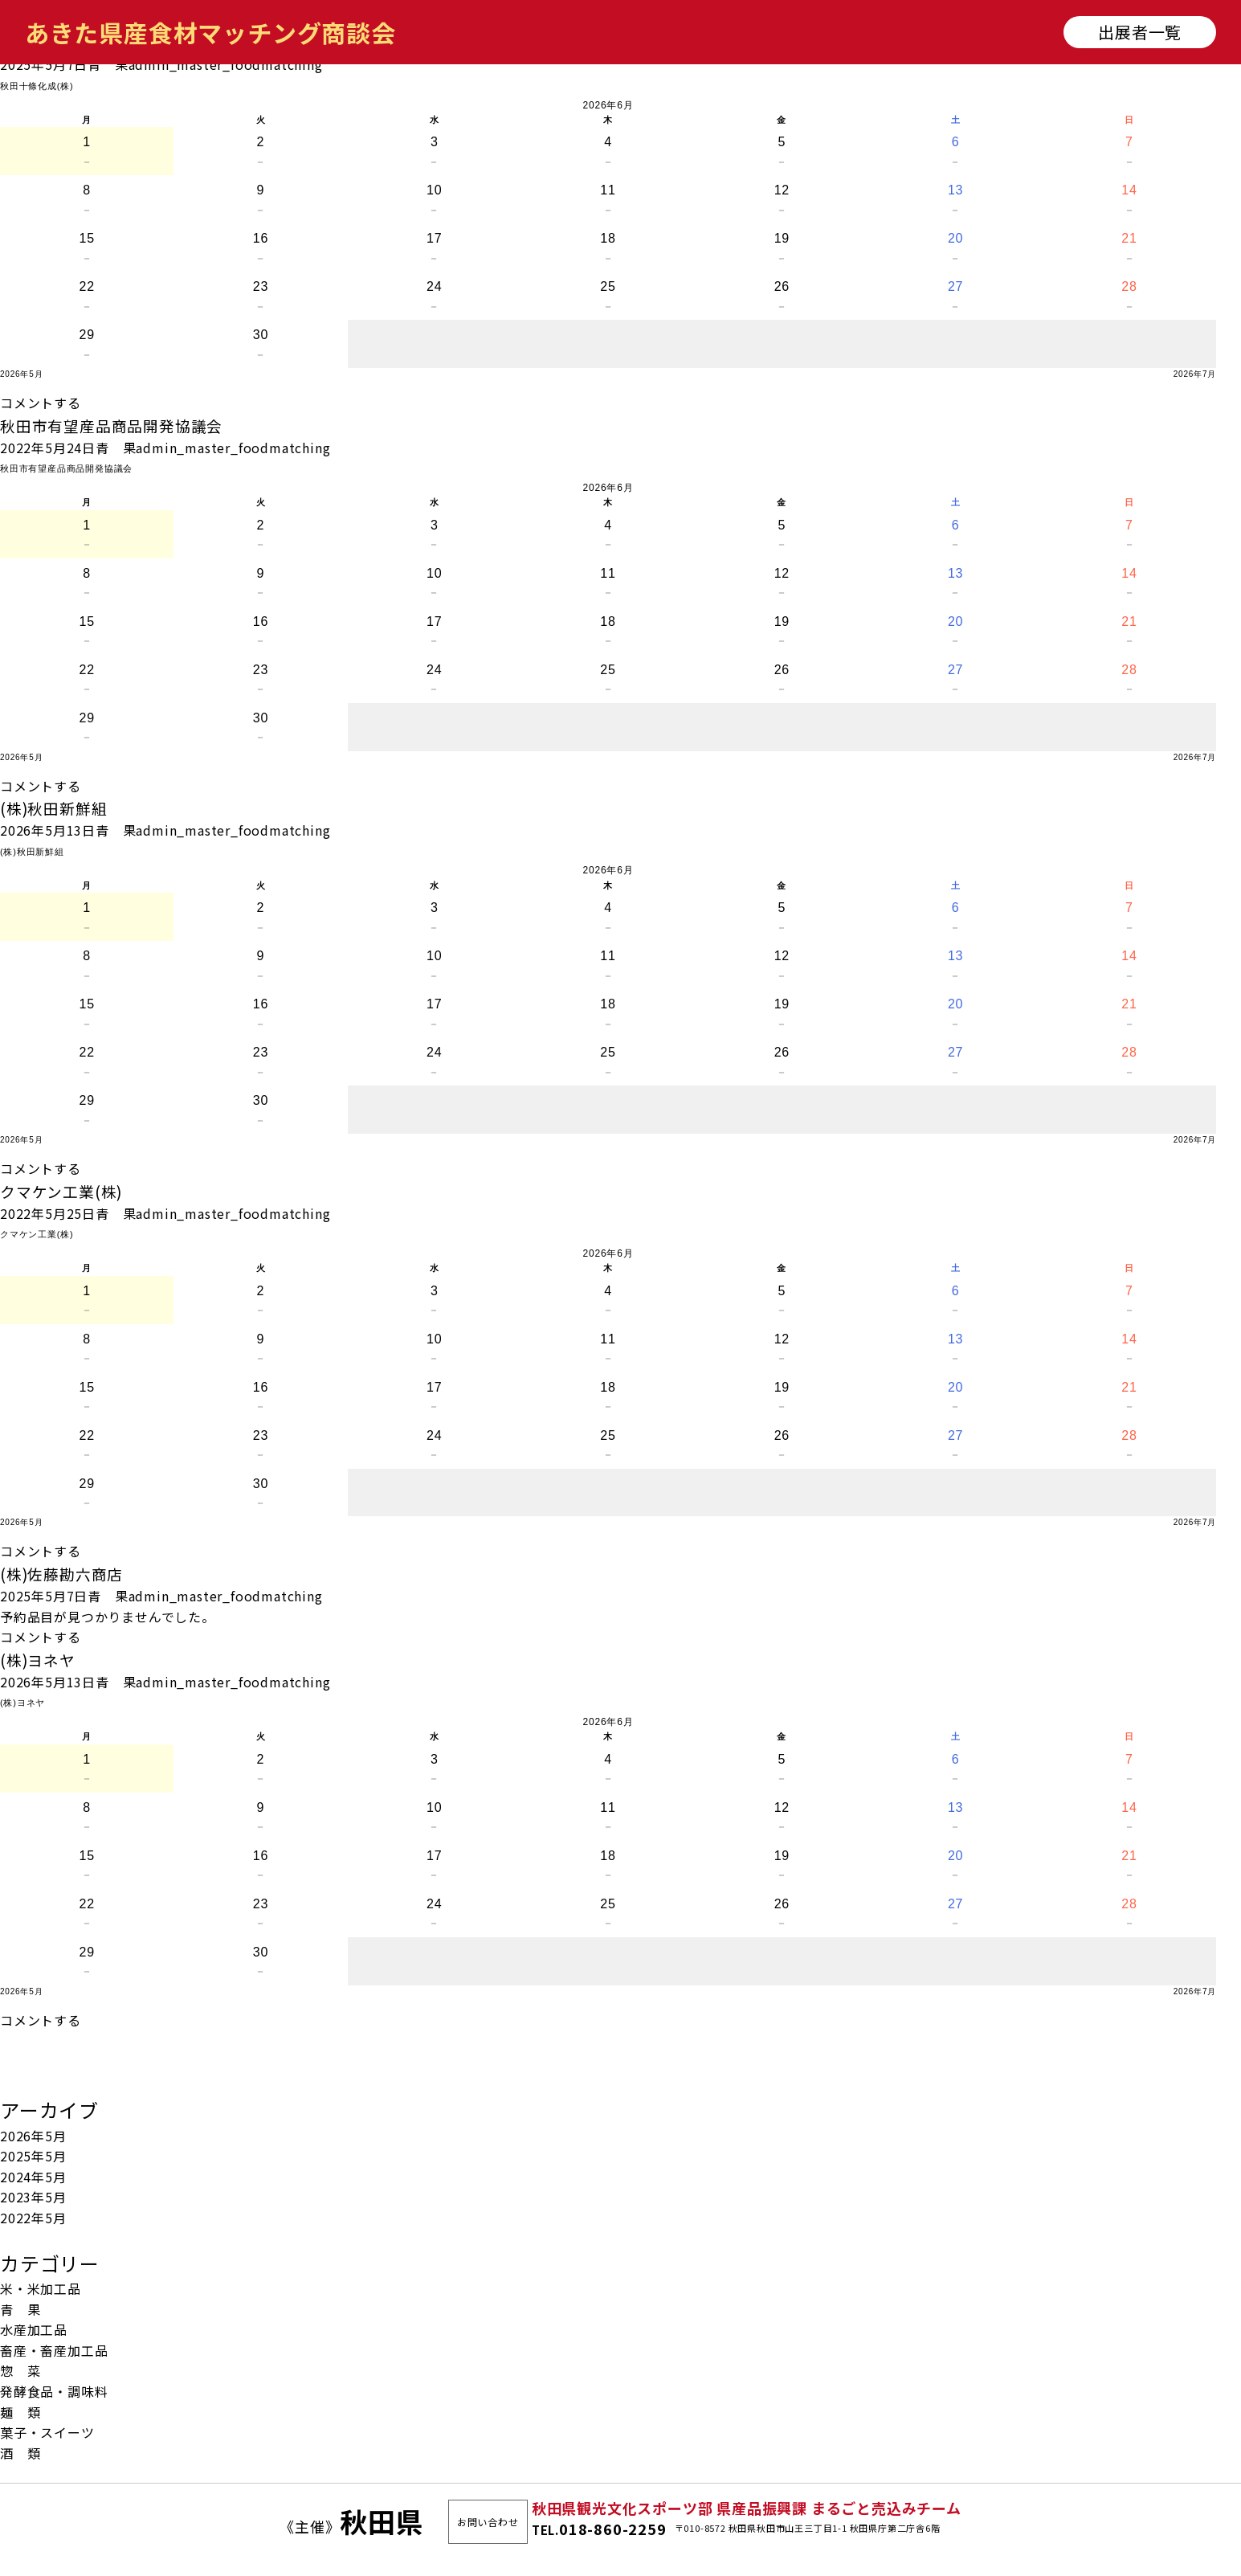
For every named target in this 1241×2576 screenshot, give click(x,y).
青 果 (108, 64)
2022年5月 (33, 2217)
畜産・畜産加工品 (54, 2350)
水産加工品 (33, 2329)
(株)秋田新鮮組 (53, 808)
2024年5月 (33, 2176)
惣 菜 (20, 2370)
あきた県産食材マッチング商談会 (210, 32)
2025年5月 (33, 2155)
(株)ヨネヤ (38, 1659)
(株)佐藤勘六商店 (61, 1573)
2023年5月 (33, 2196)
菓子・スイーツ (47, 2432)
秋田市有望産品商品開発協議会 (111, 425)
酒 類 (20, 2453)
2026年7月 (1195, 374)
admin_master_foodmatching (226, 64)
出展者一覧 (1140, 31)
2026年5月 (33, 2135)
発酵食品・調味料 (54, 2391)
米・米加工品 (40, 2288)
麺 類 (20, 2412)
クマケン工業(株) (61, 1191)
